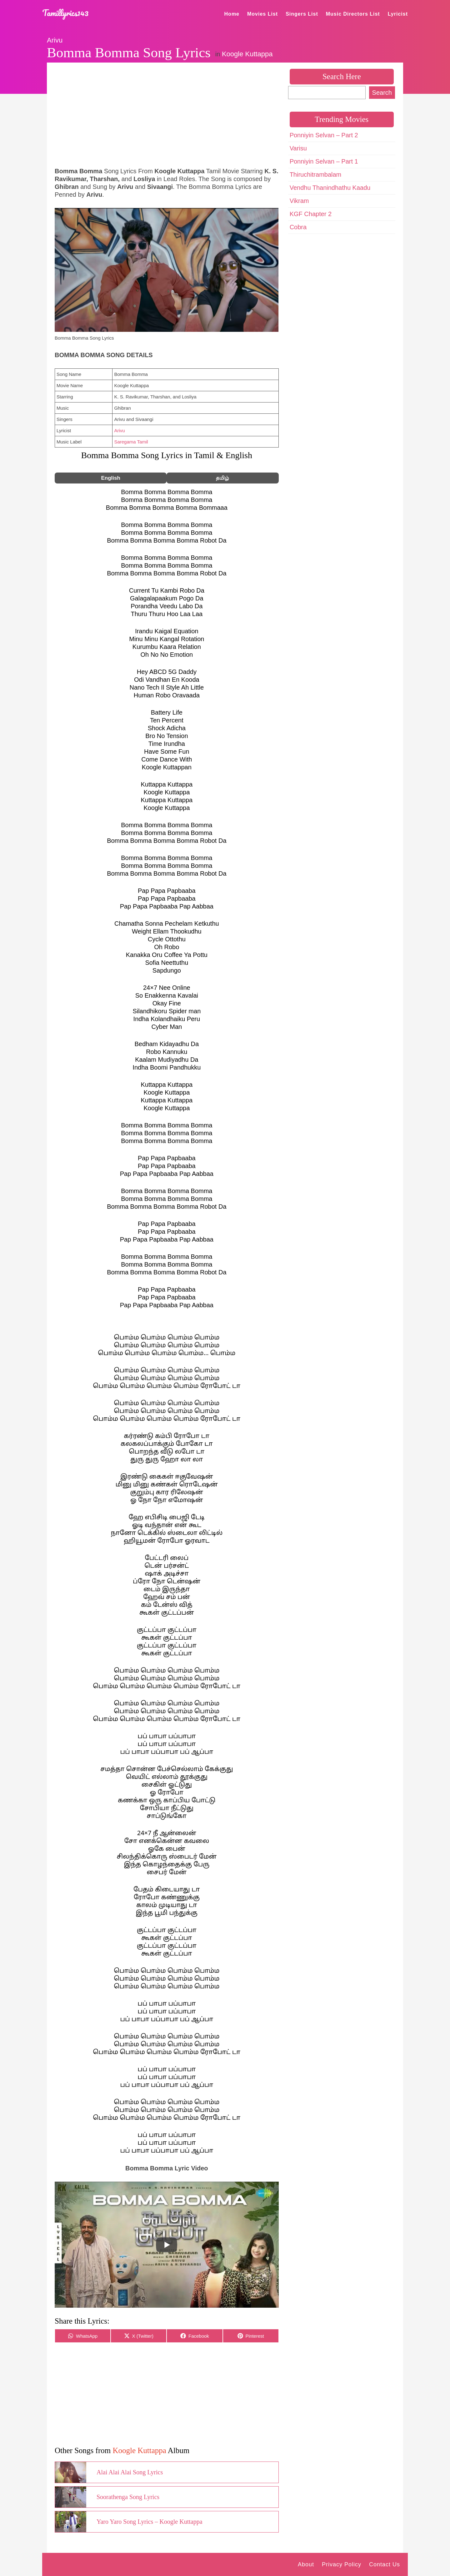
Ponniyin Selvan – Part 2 (324, 135)
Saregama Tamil (131, 441)
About (306, 2564)
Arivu (54, 40)
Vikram (299, 200)
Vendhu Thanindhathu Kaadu (330, 187)
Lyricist (398, 14)
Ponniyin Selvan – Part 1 (324, 161)
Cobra (298, 227)
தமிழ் (222, 478)
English (110, 478)
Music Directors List (353, 14)
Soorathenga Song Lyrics (128, 2496)
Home (231, 14)
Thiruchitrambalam (316, 174)
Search (382, 92)
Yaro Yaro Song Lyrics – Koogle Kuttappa (149, 2521)
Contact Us (384, 2564)
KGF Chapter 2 (311, 213)
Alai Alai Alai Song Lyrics (130, 2472)
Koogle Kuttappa (247, 54)
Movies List (262, 14)
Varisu (298, 148)
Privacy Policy (341, 2564)
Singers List (302, 14)
